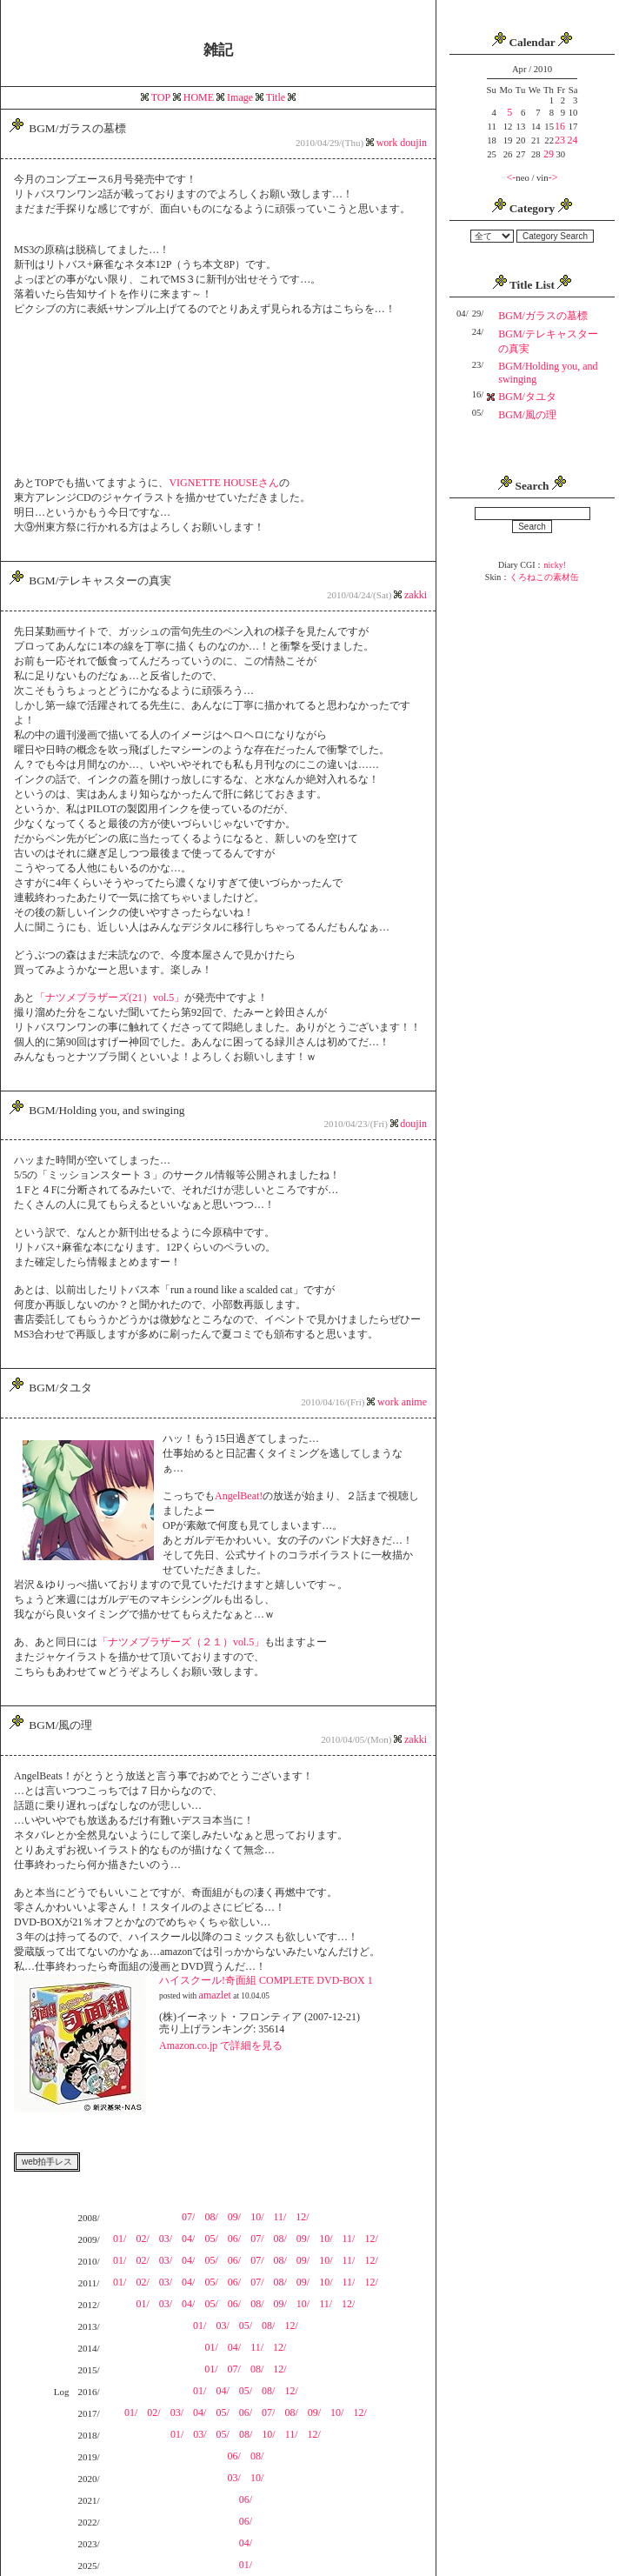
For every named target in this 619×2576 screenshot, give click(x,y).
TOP (160, 97)
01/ (119, 2238)
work (388, 143)
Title (275, 97)
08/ (210, 2217)
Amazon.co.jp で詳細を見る (221, 2045)
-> (553, 177)
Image (240, 97)
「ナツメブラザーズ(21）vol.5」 (109, 997)
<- (511, 177)
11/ (279, 2217)
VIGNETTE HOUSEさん (223, 483)
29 (548, 154)
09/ (234, 2217)
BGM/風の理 (527, 415)
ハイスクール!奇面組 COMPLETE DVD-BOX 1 (266, 1980)
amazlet (215, 1995)
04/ (188, 2238)
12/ (302, 2217)
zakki (415, 595)
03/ (165, 2238)
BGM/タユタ (527, 396)
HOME (198, 97)
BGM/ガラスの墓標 (543, 316)
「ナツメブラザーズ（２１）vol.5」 (180, 1642)
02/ (142, 2238)
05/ (210, 2238)
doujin (413, 143)
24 (572, 140)
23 (560, 140)
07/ (188, 2217)
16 (560, 126)
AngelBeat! (239, 1496)
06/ (234, 2238)
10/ (256, 2217)
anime (414, 1402)
